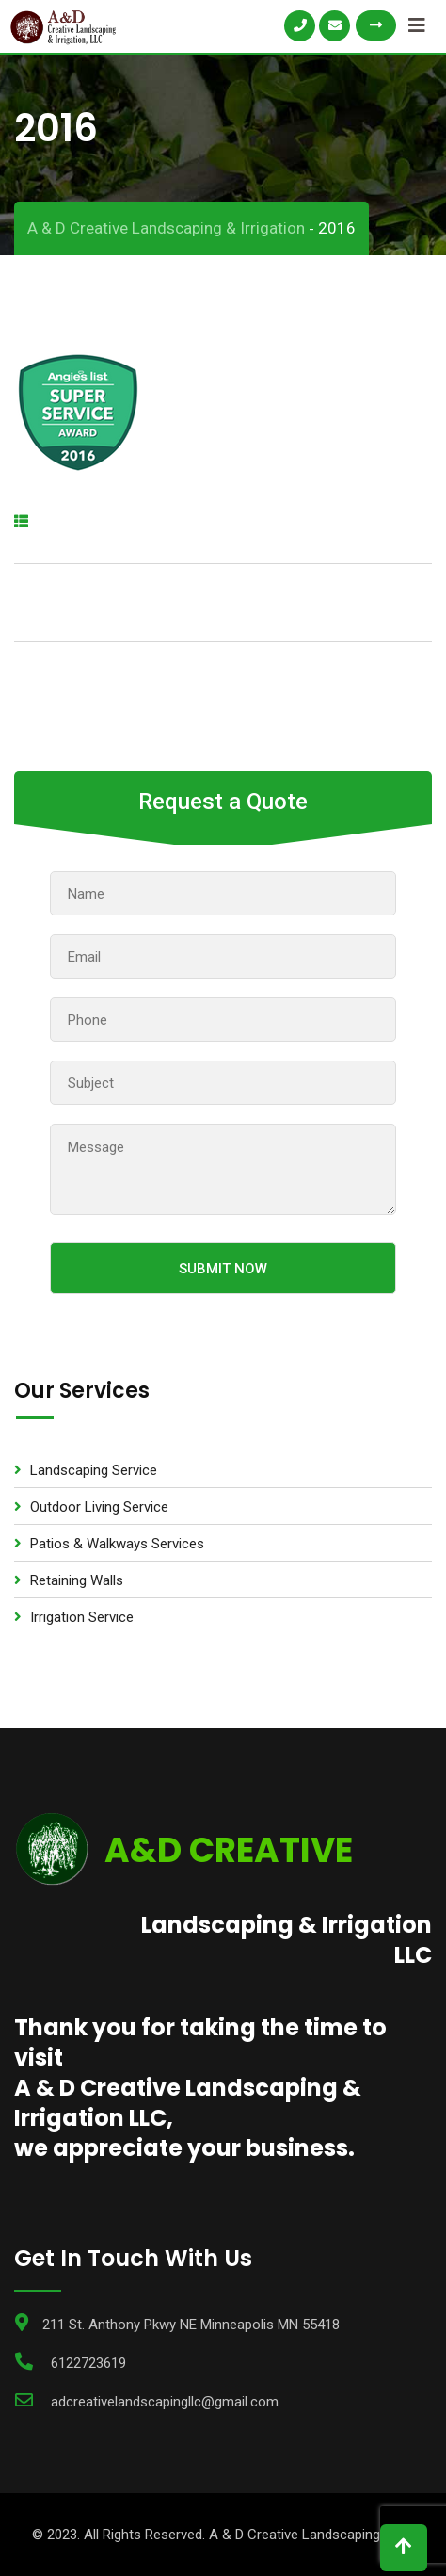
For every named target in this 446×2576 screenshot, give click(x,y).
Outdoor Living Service (99, 1507)
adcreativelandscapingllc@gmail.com (165, 2401)
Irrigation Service (82, 1617)
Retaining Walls (76, 1580)
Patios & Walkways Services (117, 1543)
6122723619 (88, 2363)
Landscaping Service (93, 1470)
